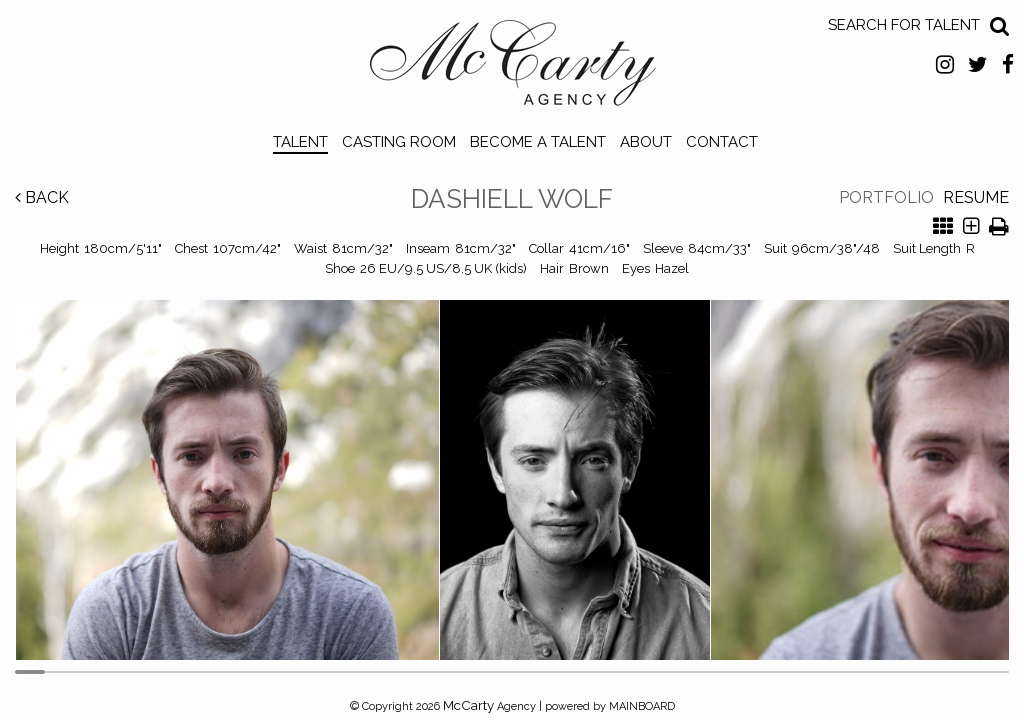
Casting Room (399, 142)
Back (42, 197)
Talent (300, 142)
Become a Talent (538, 142)
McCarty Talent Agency (512, 68)
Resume (976, 197)
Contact (722, 142)
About (646, 142)
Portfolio (886, 197)
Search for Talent (904, 25)
